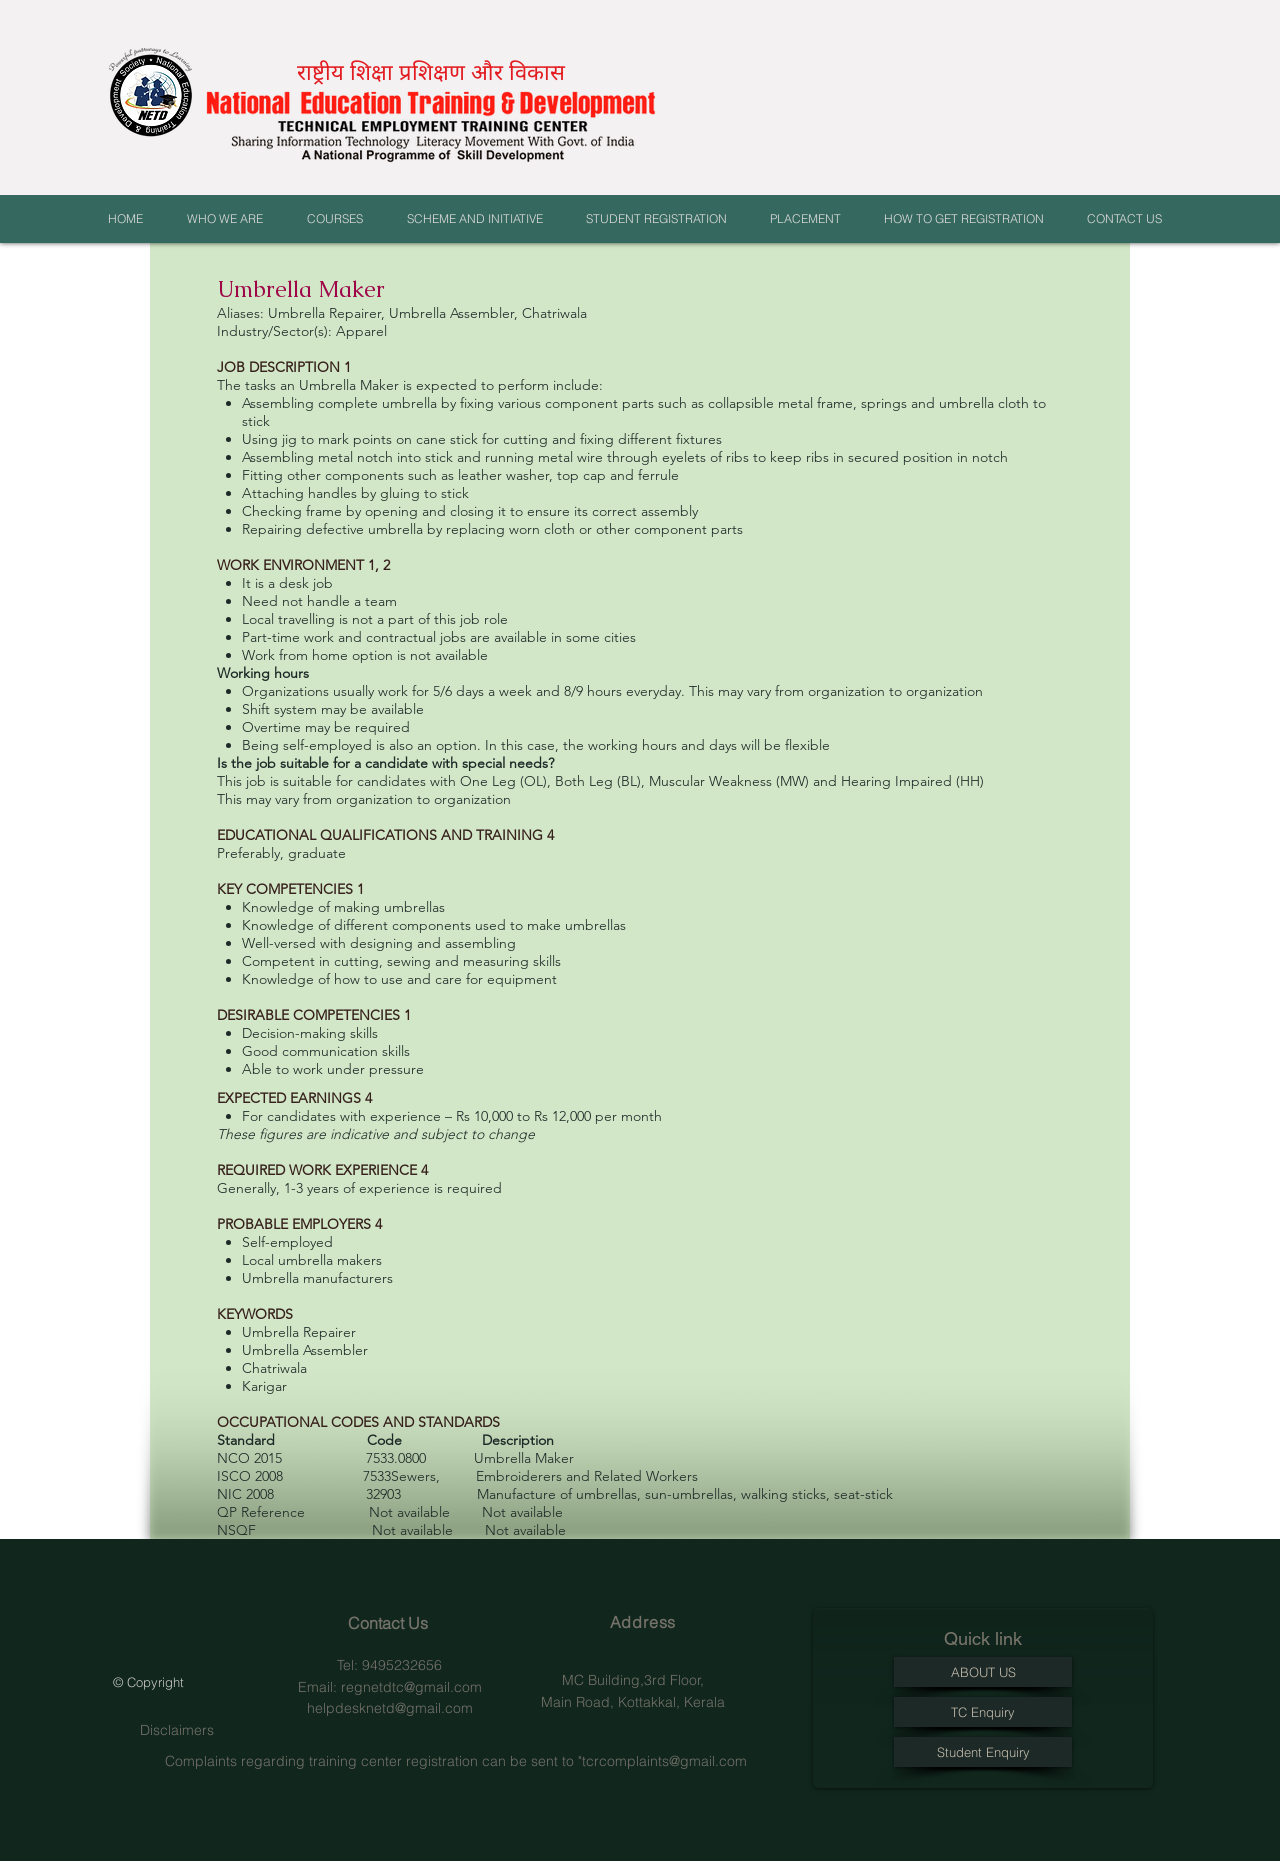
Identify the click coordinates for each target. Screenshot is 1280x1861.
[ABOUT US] (983, 1672)
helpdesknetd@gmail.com (390, 1708)
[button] (232, 219)
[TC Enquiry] (983, 1712)
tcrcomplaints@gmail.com (664, 1761)
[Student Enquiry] (983, 1752)
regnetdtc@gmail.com (411, 1687)
